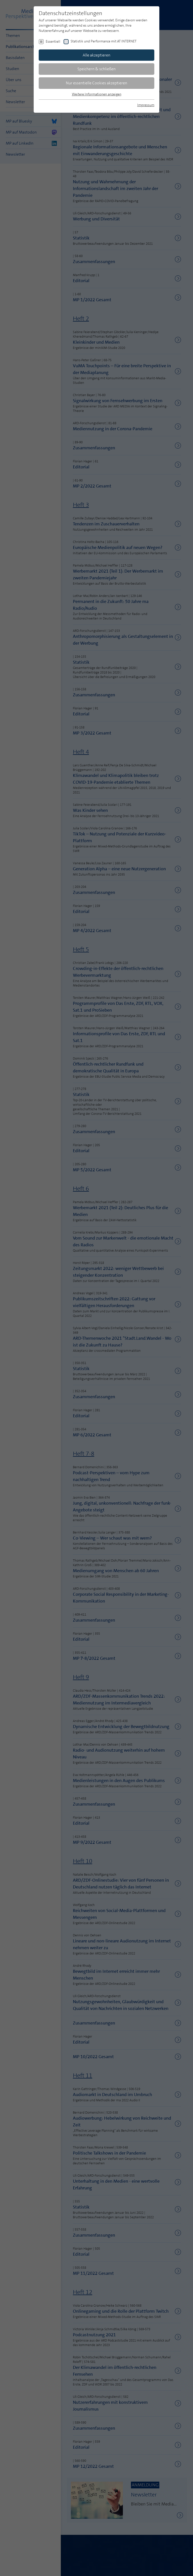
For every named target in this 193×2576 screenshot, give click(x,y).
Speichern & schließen (96, 69)
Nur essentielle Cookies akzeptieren (96, 83)
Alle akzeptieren (96, 55)
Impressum (145, 105)
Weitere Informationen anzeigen (96, 94)
